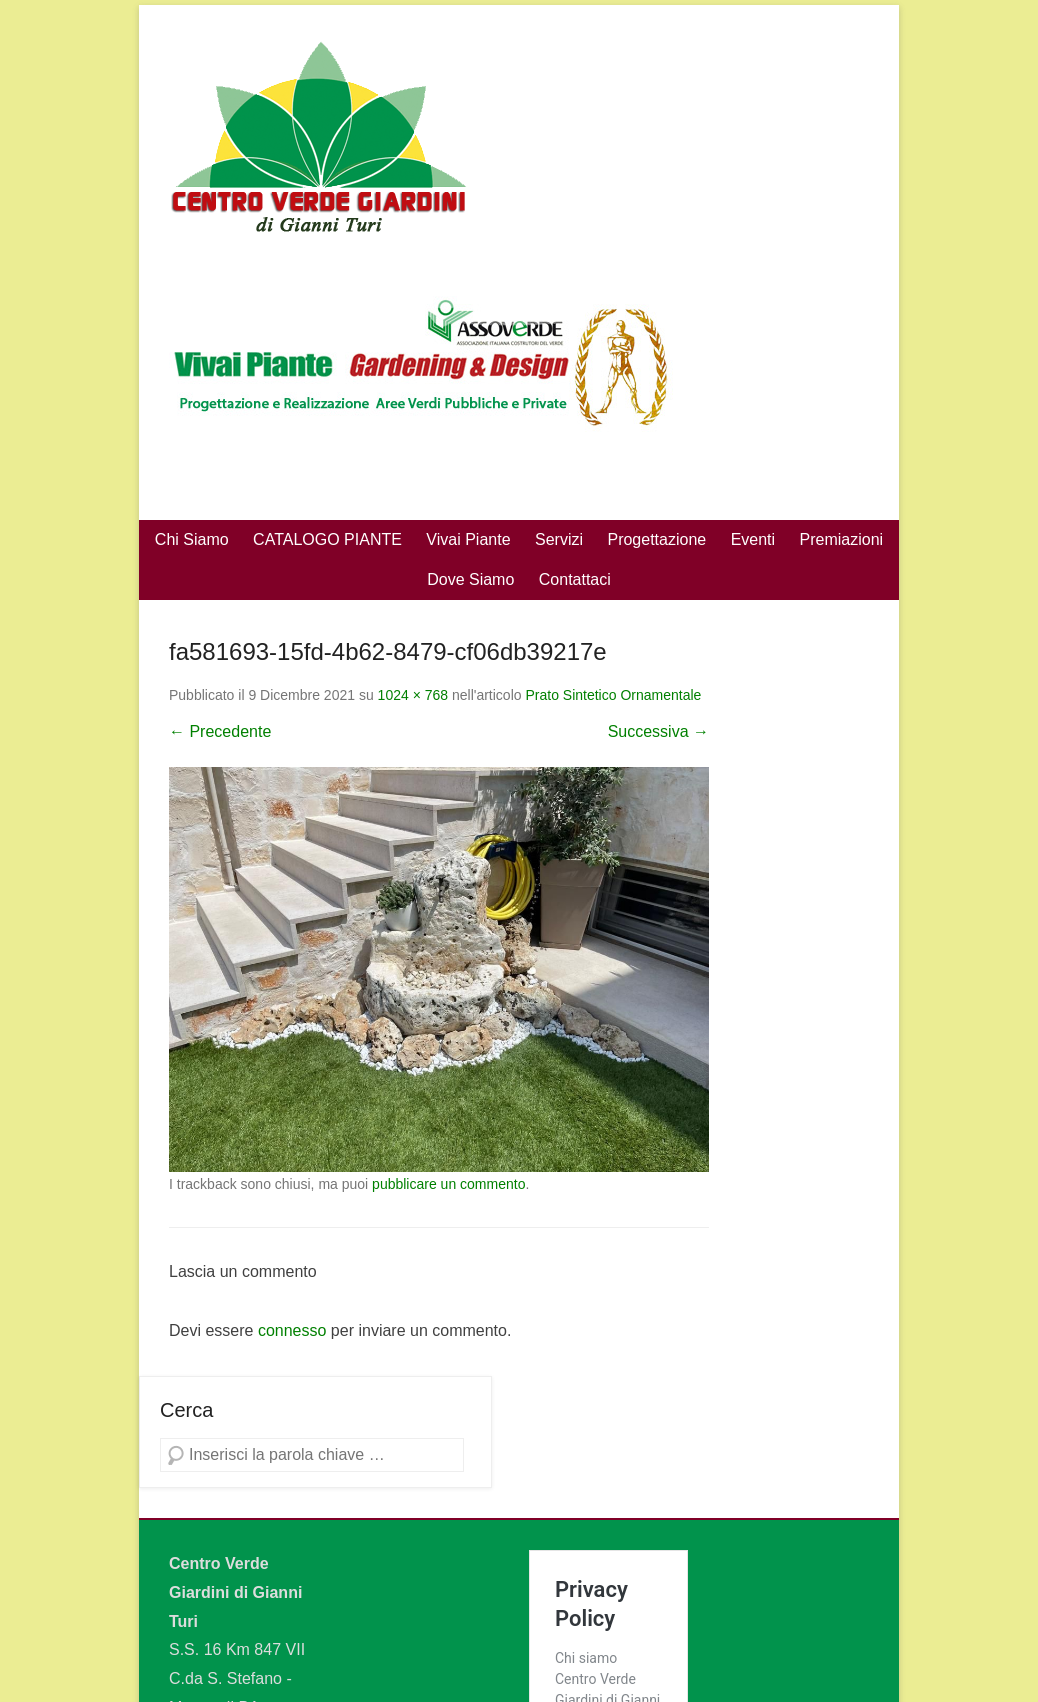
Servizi (559, 539)
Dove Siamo (470, 579)
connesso (292, 1330)
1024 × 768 (413, 695)
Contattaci (575, 579)
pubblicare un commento (448, 1184)
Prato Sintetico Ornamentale (613, 695)
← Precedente (220, 731)
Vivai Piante (468, 539)
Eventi (753, 539)
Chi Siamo (192, 539)
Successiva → (658, 731)
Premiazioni (842, 539)
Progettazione (656, 539)
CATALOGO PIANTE (327, 539)
